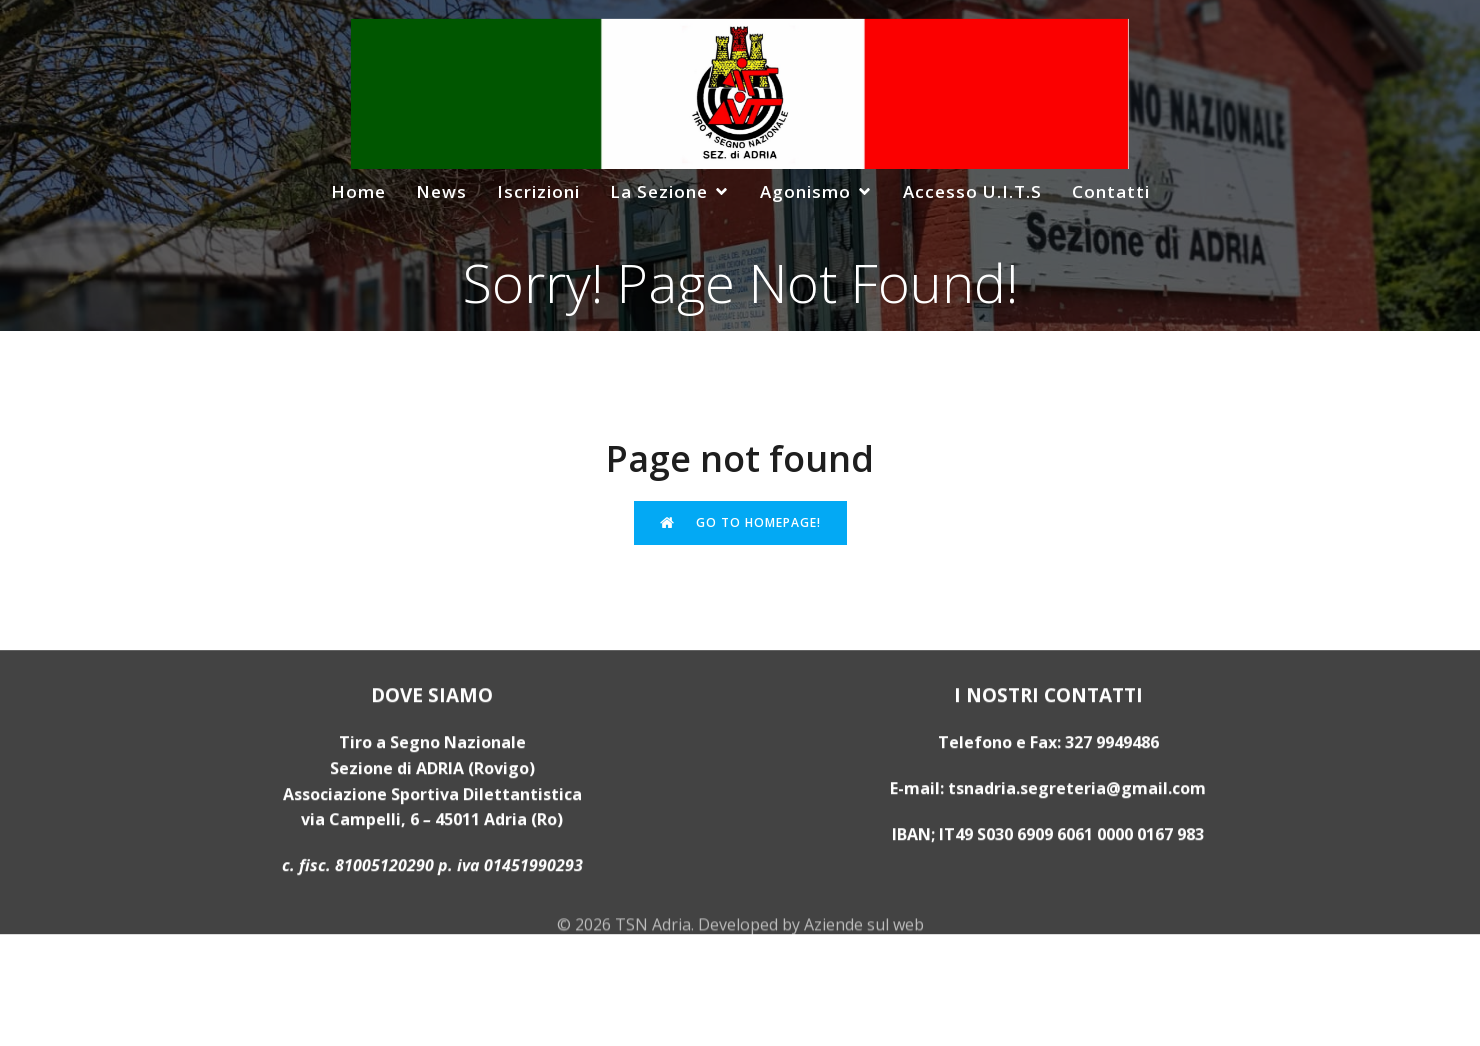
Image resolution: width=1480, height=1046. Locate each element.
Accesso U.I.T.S (972, 191)
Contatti (1111, 191)
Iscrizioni (538, 191)
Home (358, 191)
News (441, 191)
